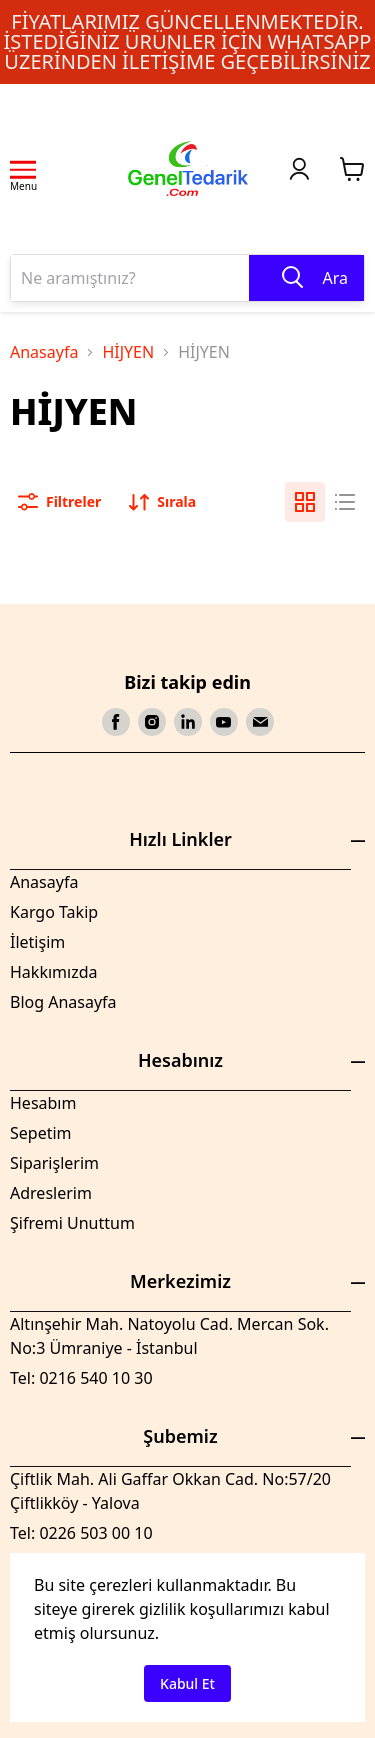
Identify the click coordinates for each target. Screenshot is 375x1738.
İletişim (37, 942)
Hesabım (43, 1103)
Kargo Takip (54, 912)
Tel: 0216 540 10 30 (81, 1378)
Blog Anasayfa (63, 1002)
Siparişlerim (54, 1163)
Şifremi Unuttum (72, 1223)
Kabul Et (187, 1683)
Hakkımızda (53, 972)
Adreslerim (51, 1193)
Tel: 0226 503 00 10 (81, 1533)
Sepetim (41, 1133)
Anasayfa (44, 352)
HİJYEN (128, 352)
